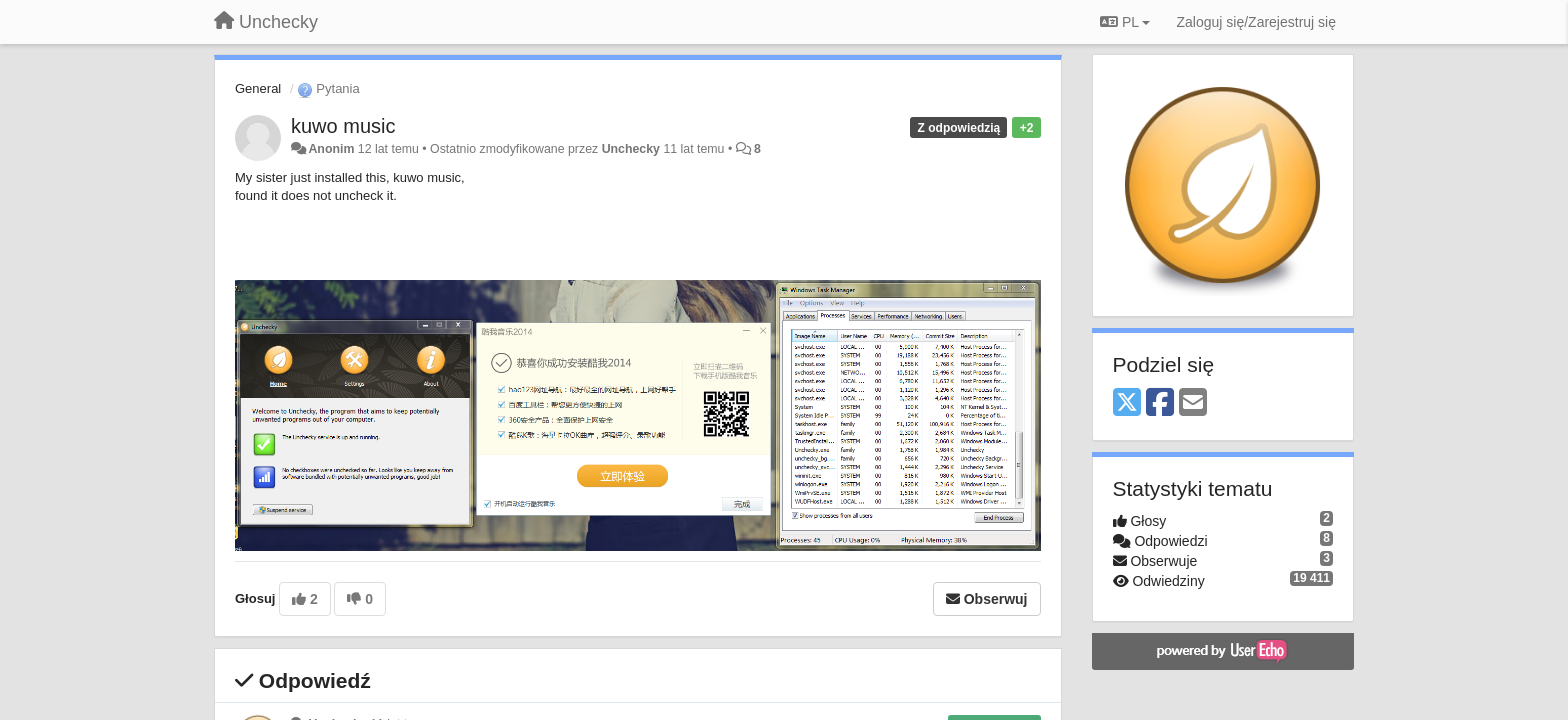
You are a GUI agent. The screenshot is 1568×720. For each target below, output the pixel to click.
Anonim (331, 149)
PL (1125, 22)
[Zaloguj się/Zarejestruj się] (1256, 22)
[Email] (1193, 403)
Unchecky (631, 149)
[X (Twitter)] (1127, 403)
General (258, 88)
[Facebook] (1160, 403)
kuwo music (343, 126)
